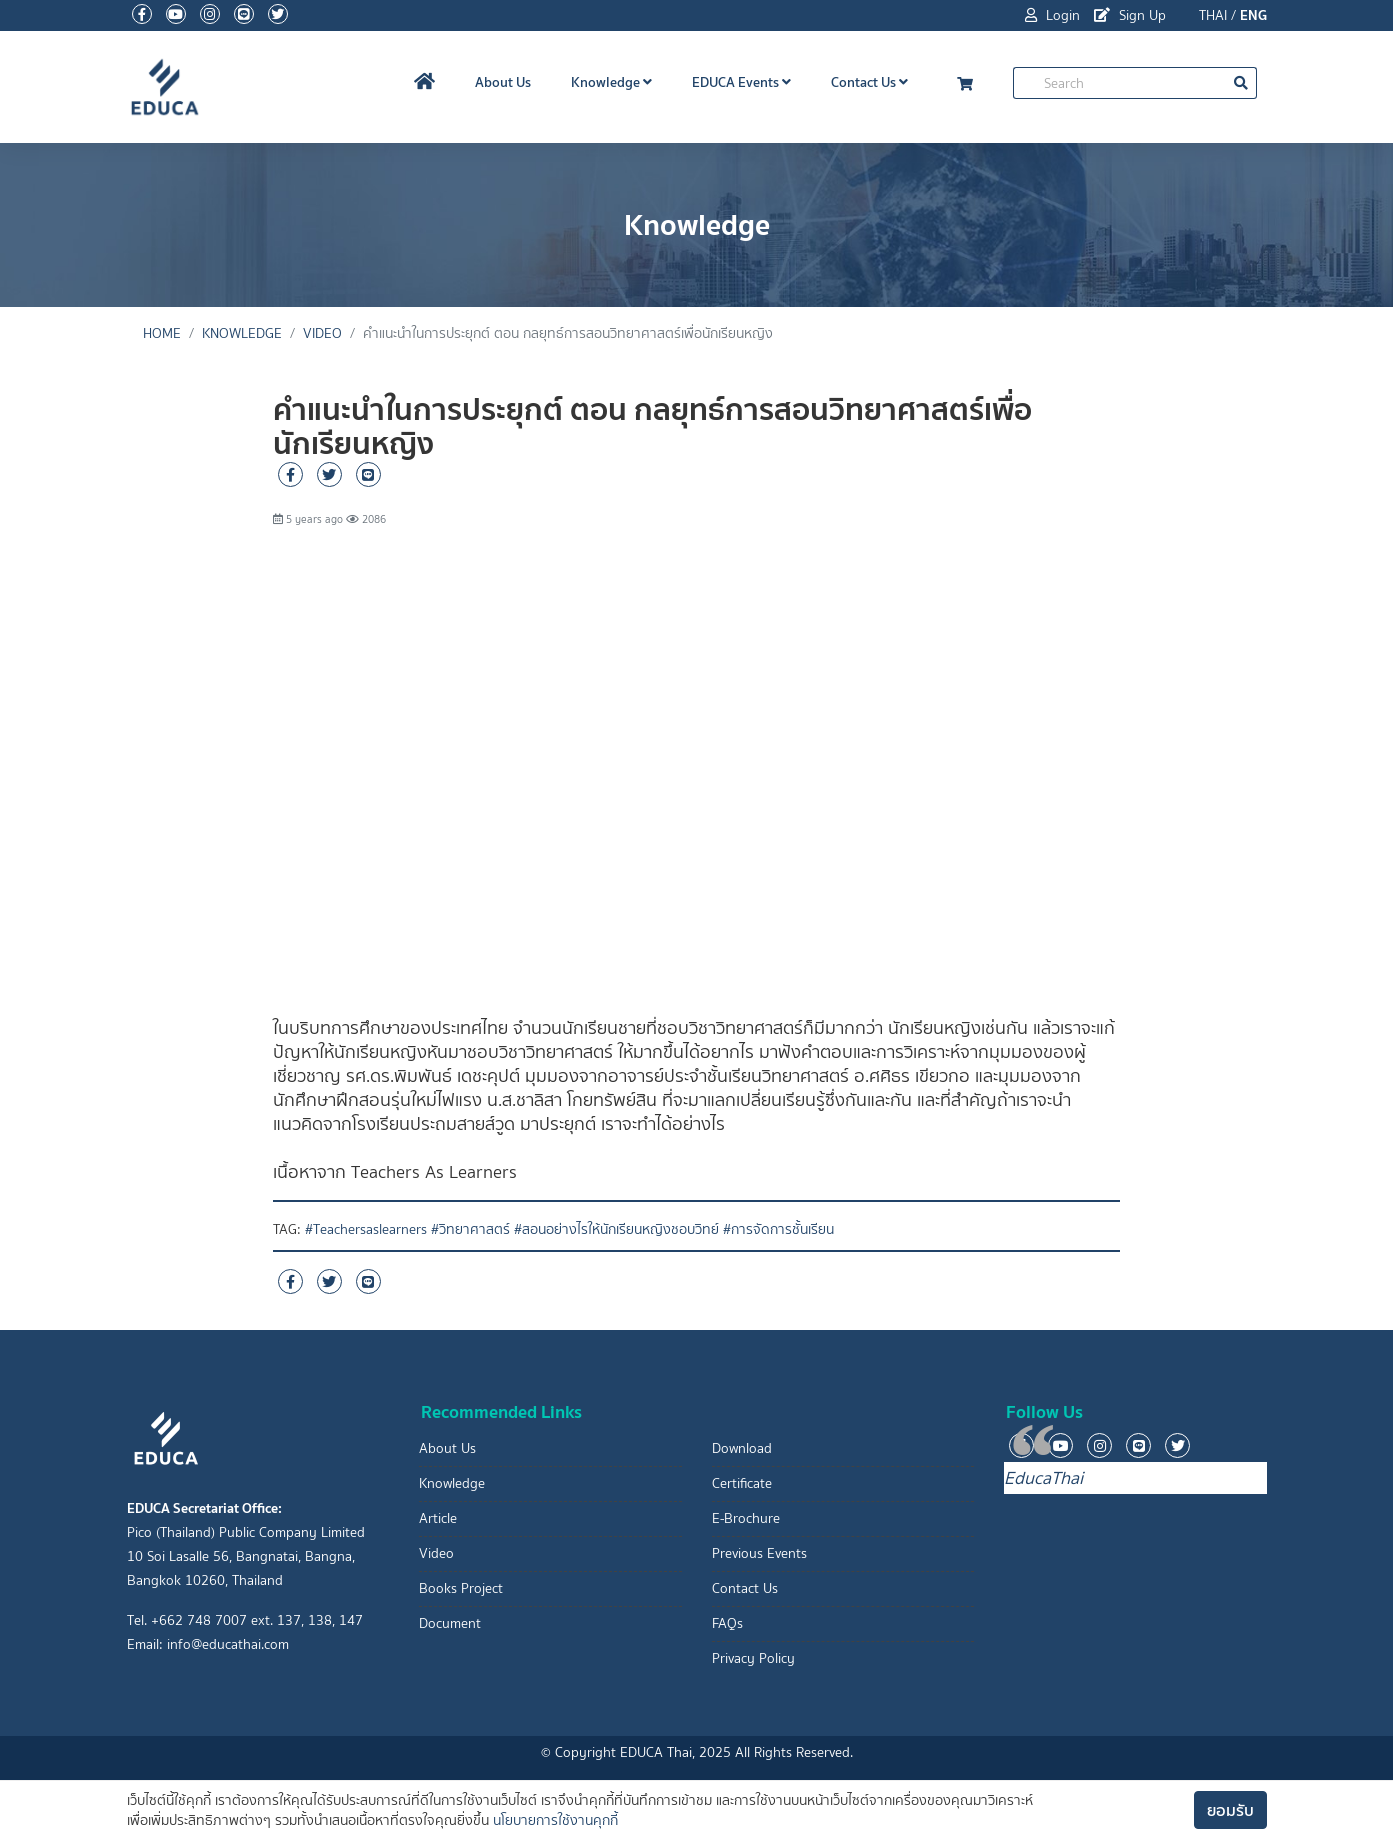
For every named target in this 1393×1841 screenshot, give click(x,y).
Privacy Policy (753, 1658)
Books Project (461, 1588)
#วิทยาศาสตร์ (470, 1229)
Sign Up (1130, 15)
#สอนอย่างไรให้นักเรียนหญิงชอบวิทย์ (616, 1229)
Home (162, 333)
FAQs (727, 1623)
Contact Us (869, 82)
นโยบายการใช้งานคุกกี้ (555, 1820)
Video (322, 333)
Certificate (742, 1483)
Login (1052, 15)
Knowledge (611, 82)
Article (438, 1518)
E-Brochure (746, 1518)
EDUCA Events (741, 82)
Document (450, 1623)
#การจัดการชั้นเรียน (778, 1229)
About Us (503, 82)
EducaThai (1043, 1478)
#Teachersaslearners (366, 1229)
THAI (1213, 15)
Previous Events (759, 1553)
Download (742, 1448)
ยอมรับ (1230, 1810)
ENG (1253, 15)
